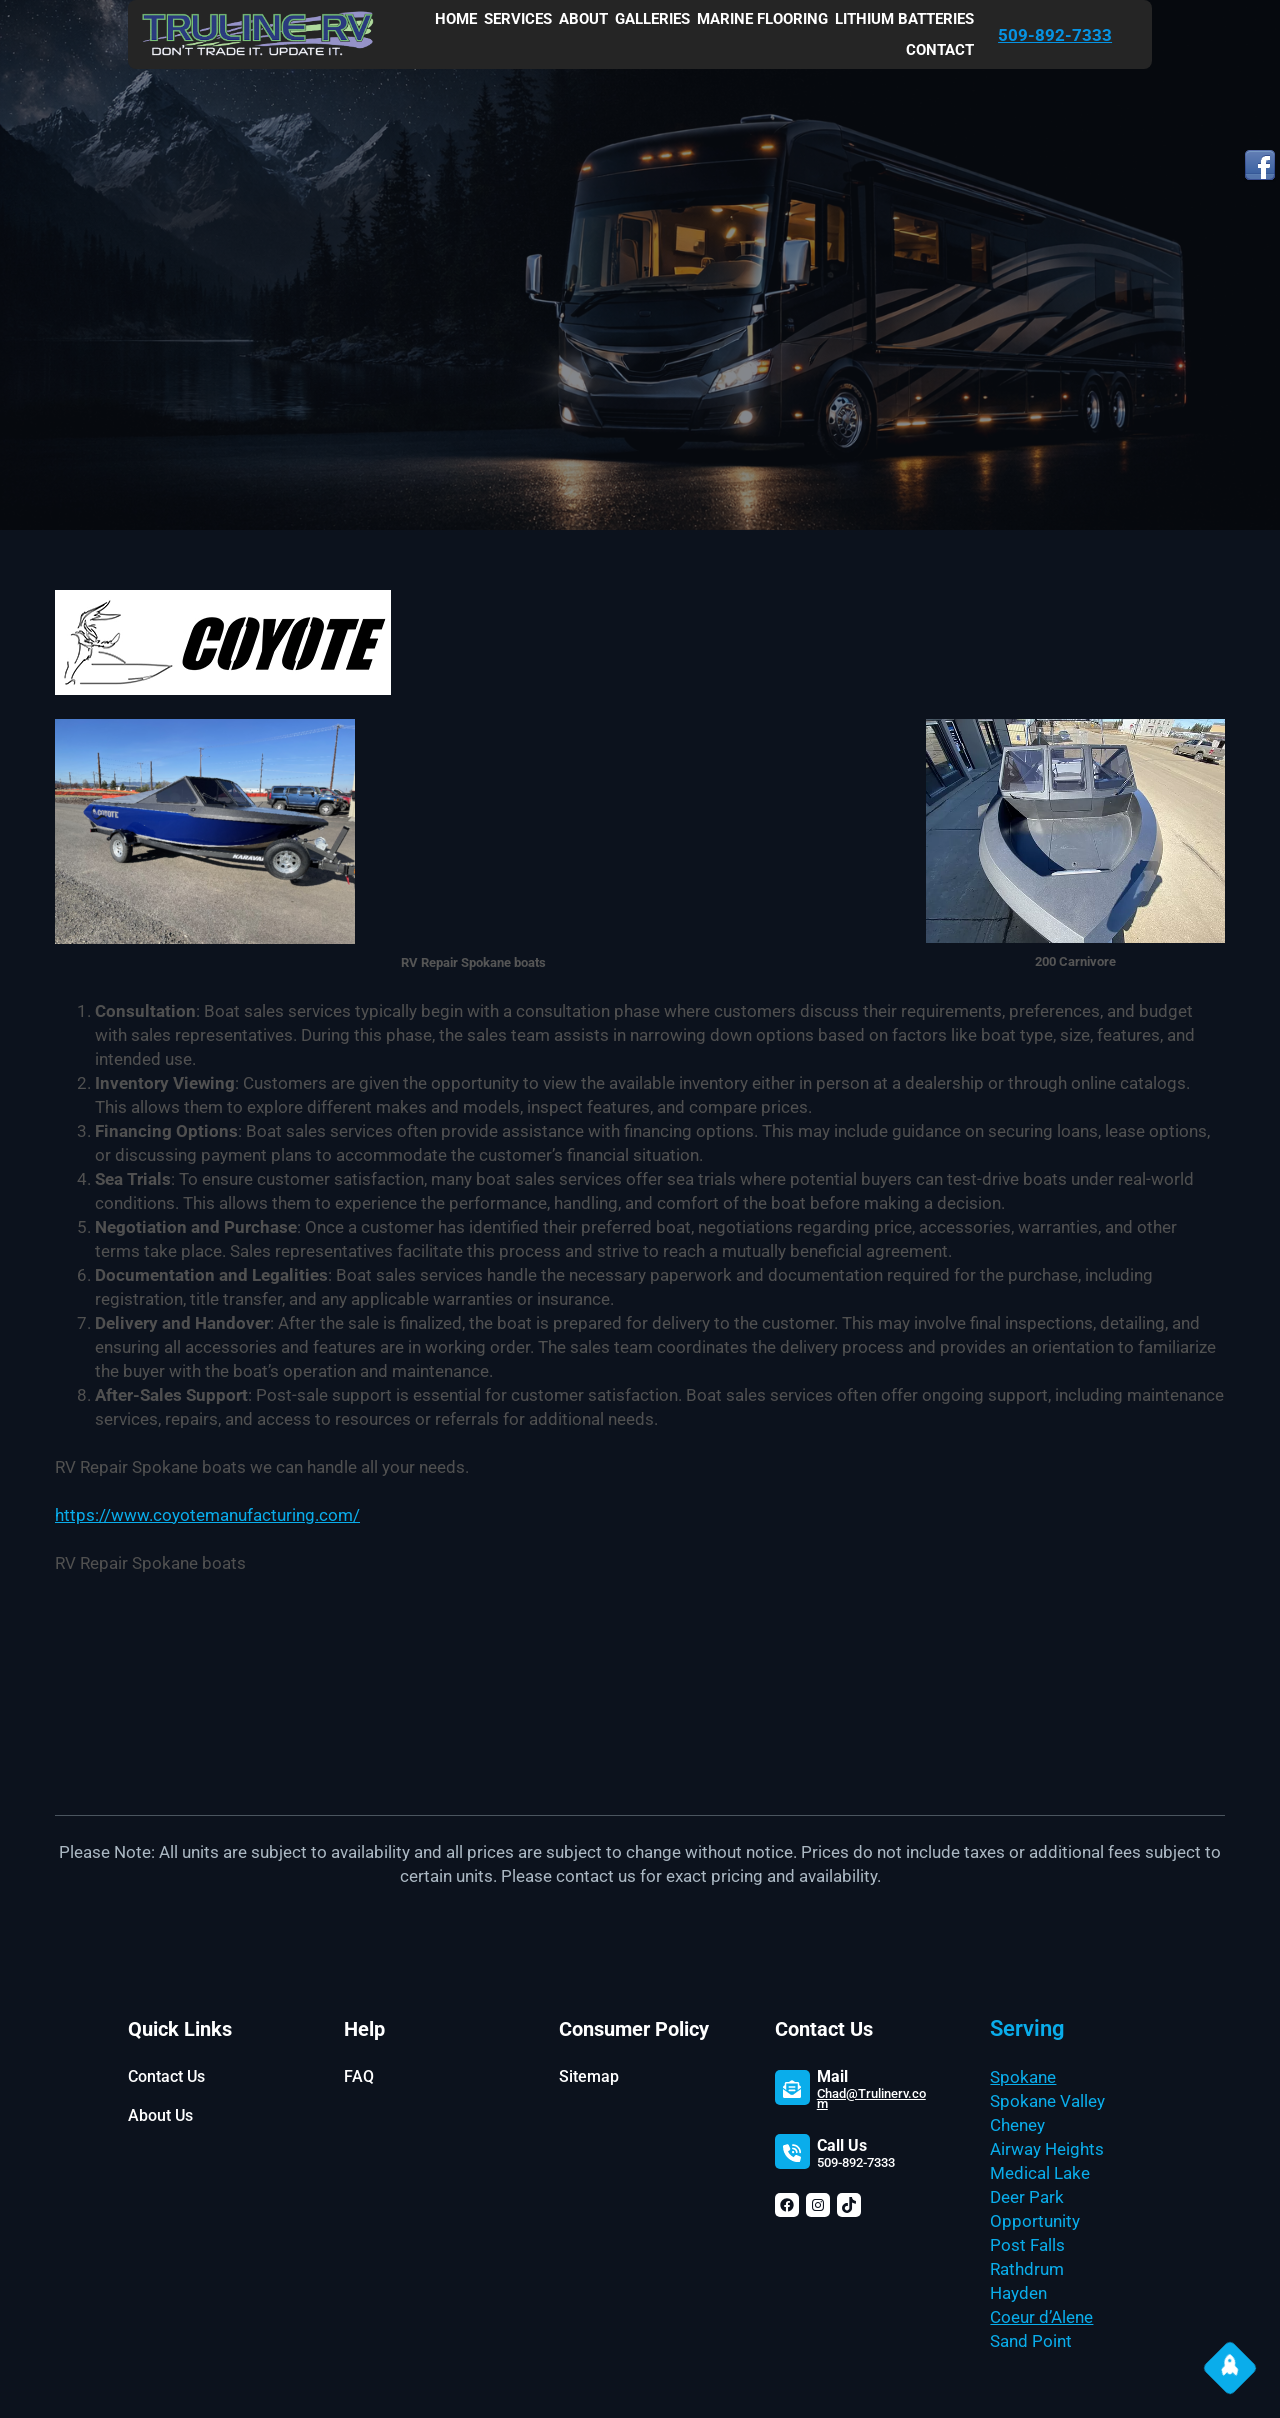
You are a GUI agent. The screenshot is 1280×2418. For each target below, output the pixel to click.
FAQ (359, 2076)
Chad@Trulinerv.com (871, 2098)
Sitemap (589, 2076)
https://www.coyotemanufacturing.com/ (207, 1515)
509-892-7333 (1055, 35)
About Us (160, 2115)
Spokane (1023, 2077)
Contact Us (166, 2076)
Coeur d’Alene (1041, 2317)
